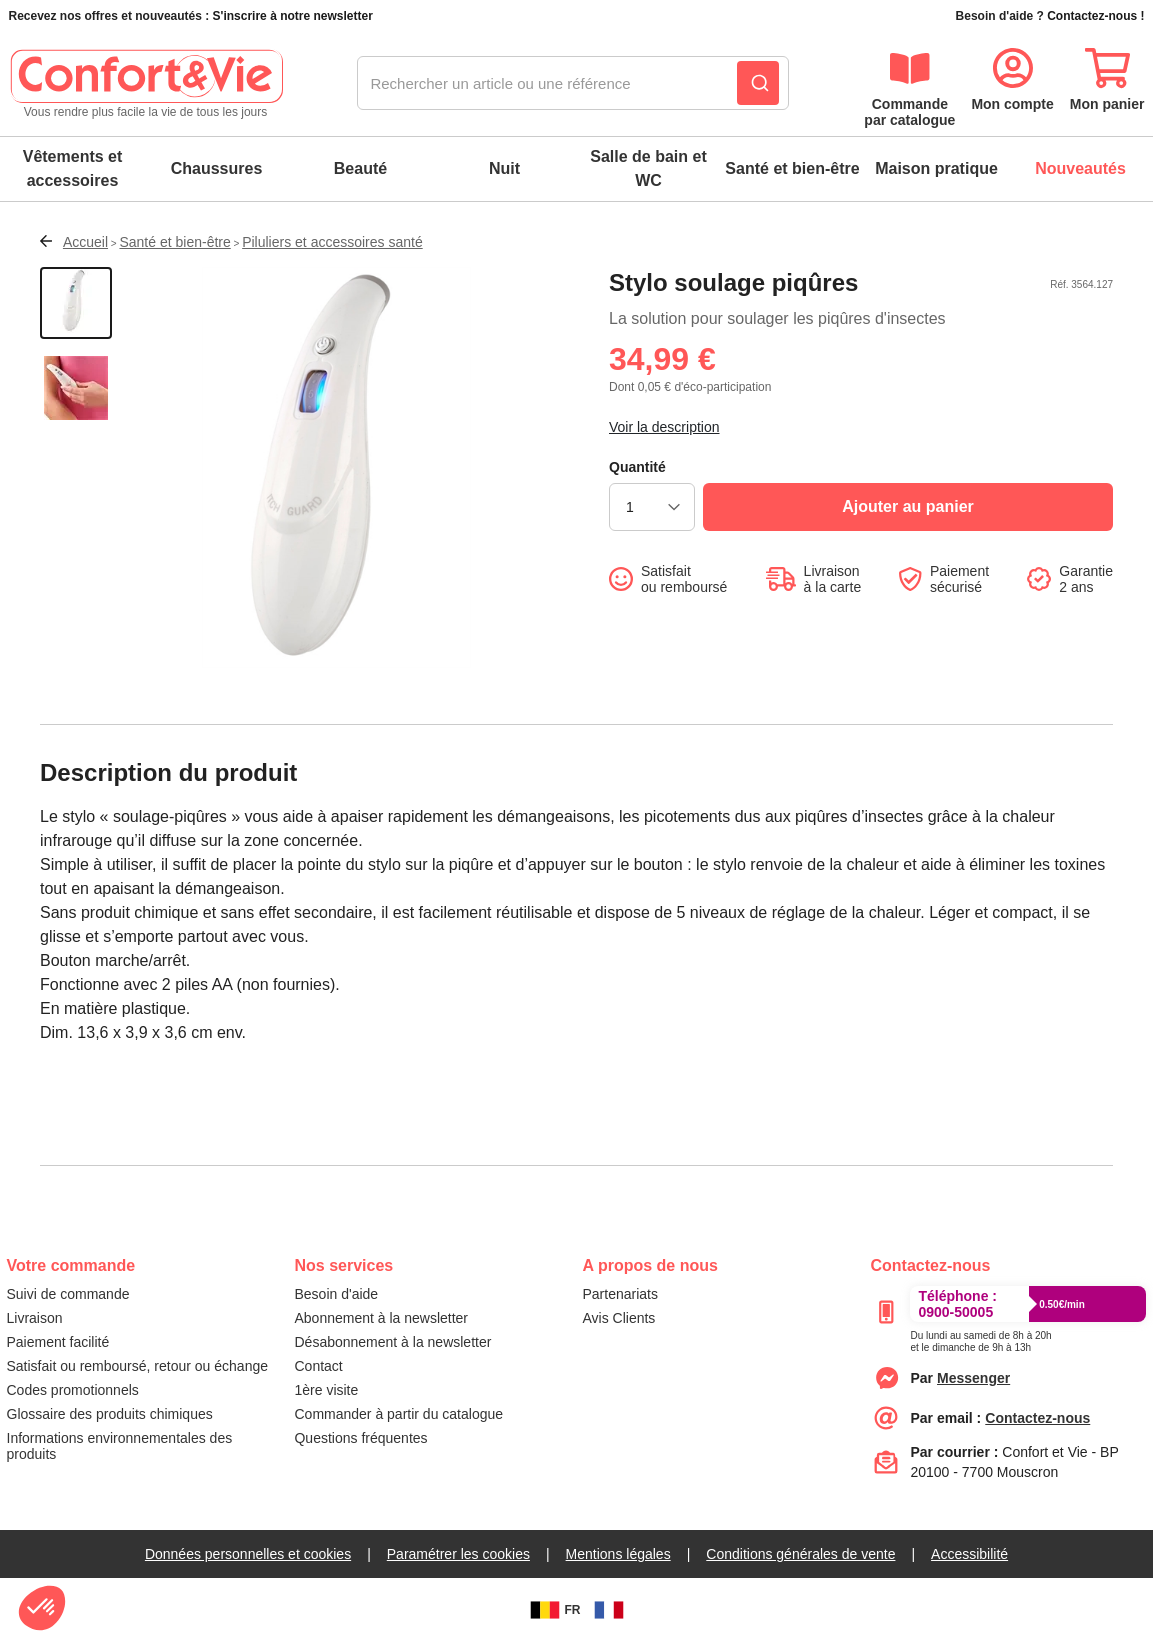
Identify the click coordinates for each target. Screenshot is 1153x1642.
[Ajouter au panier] (908, 507)
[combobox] (573, 84)
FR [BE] (553, 1610)
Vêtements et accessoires (73, 168)
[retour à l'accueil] (146, 84)
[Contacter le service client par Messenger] (973, 1378)
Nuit (504, 168)
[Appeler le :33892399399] (980, 1338)
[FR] (609, 1610)
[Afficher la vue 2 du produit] (76, 391)
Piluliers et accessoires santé (332, 242)
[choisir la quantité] (652, 507)
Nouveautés (1080, 168)
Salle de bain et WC (648, 168)
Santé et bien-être (792, 168)
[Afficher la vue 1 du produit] (76, 303)
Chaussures (217, 168)
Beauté (360, 168)
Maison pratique (936, 168)
